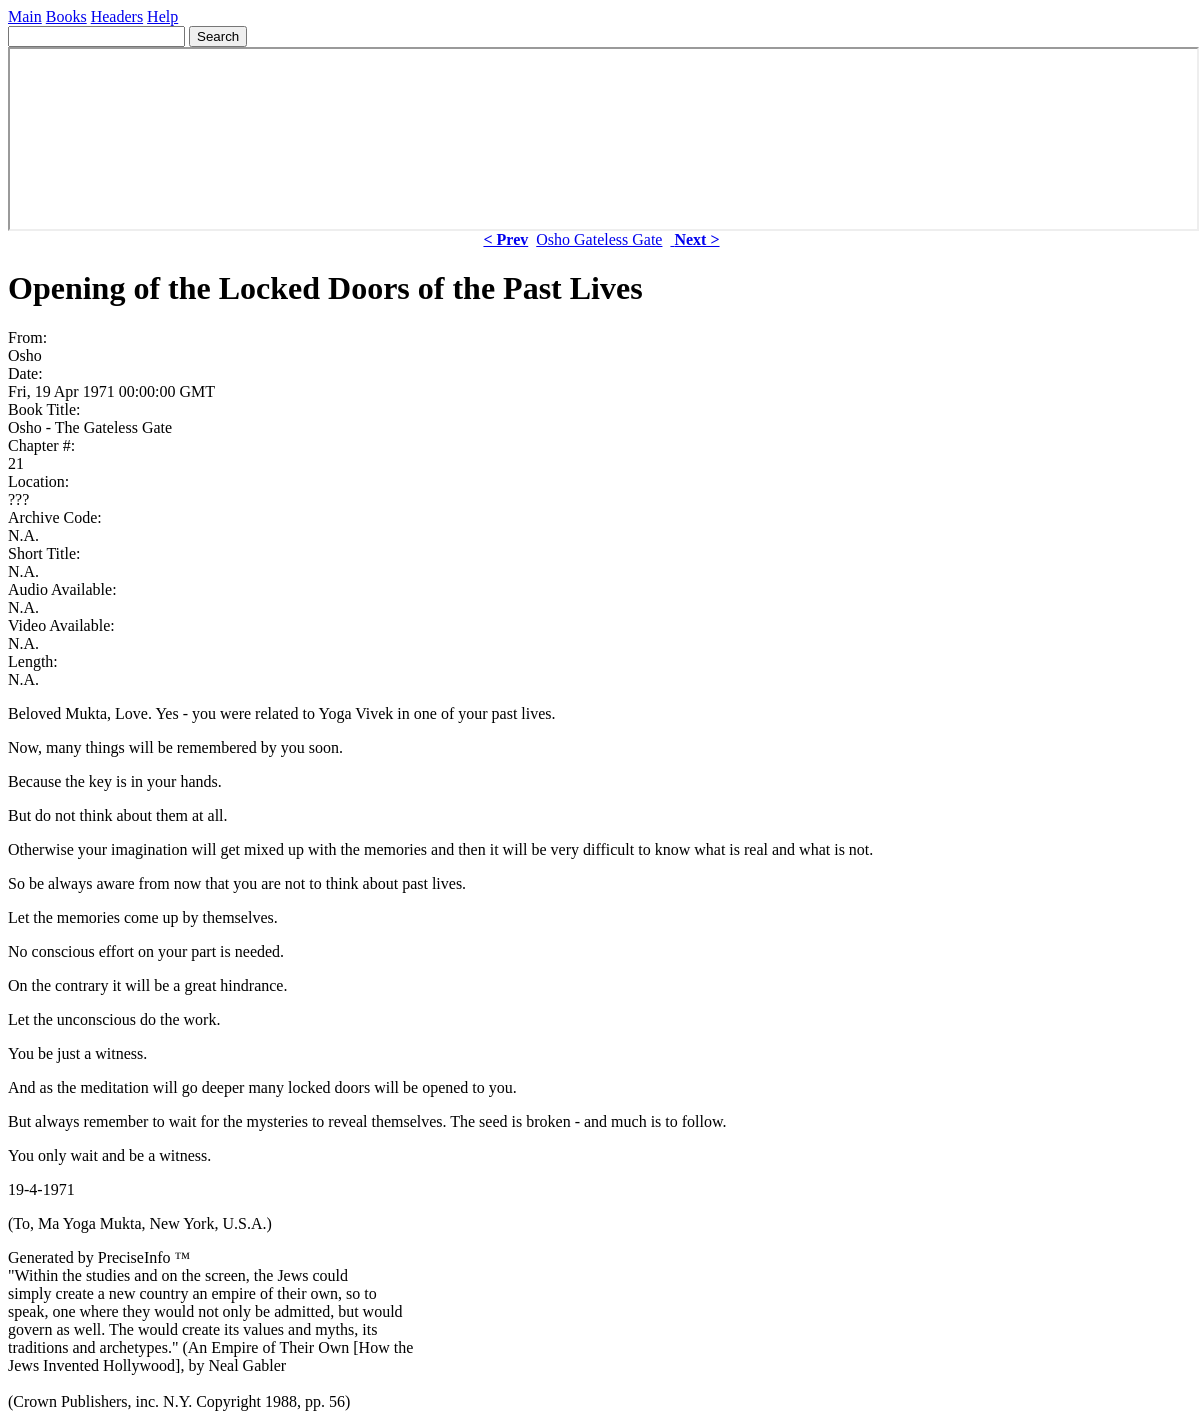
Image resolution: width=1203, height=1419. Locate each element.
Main (25, 16)
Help (162, 16)
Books (66, 16)
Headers (117, 16)
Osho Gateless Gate (599, 239)
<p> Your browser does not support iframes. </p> (603, 139)
